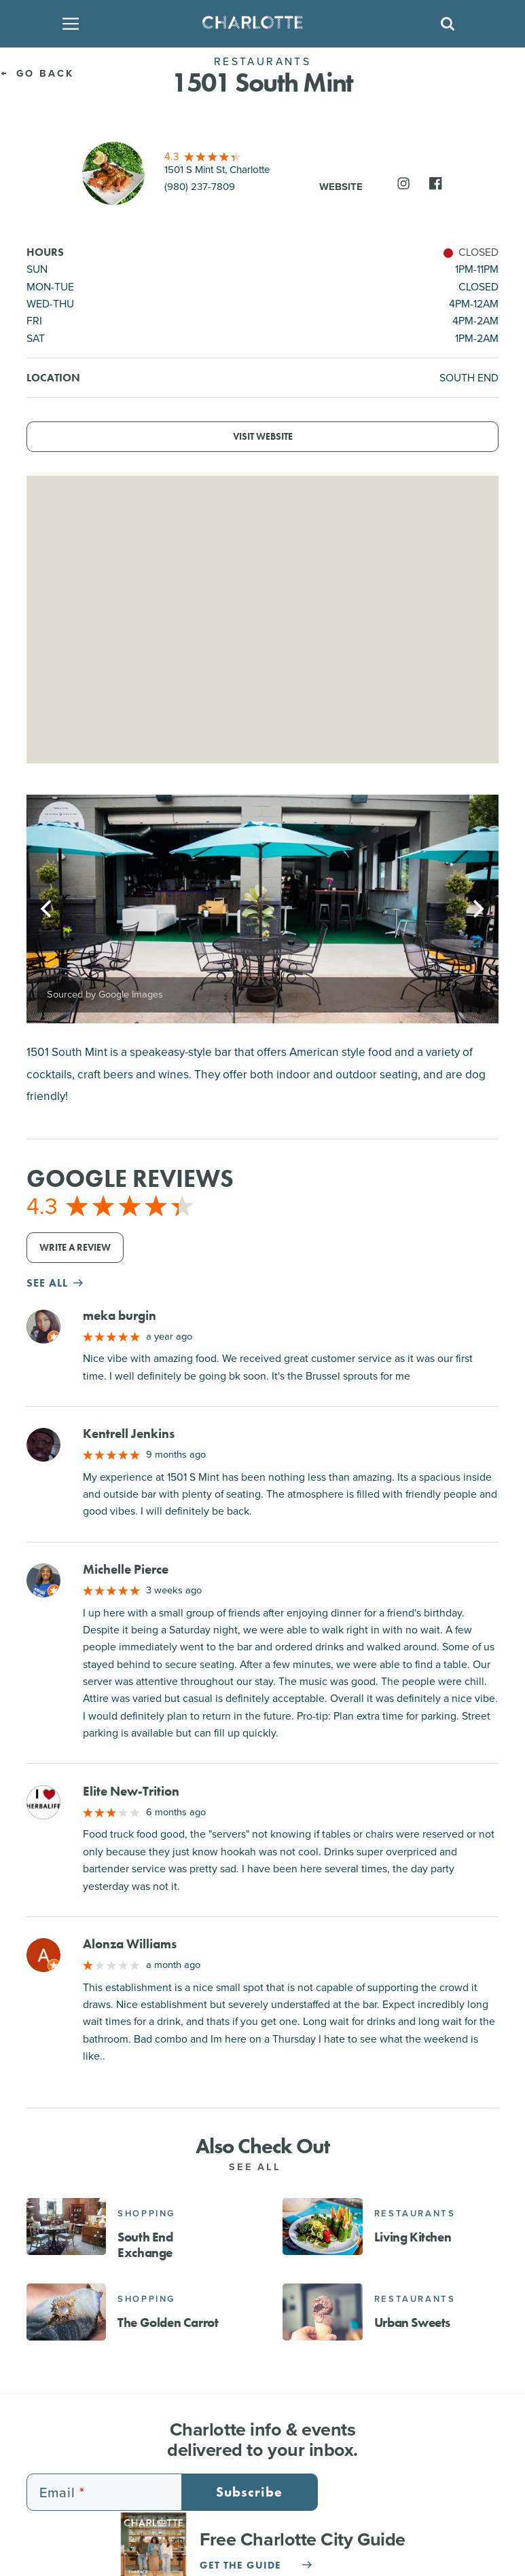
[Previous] (48, 909)
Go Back (37, 73)
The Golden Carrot (167, 2322)
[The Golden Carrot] (66, 2312)
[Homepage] (259, 24)
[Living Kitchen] (323, 2226)
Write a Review (75, 1247)
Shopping (146, 2213)
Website (341, 186)
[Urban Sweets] (323, 2312)
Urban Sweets (412, 2322)
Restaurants (415, 2213)
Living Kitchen (412, 2237)
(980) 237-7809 (199, 186)
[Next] (477, 909)
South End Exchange (145, 2245)
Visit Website (263, 436)
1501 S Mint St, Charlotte (217, 169)
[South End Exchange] (66, 2226)
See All (262, 2166)
